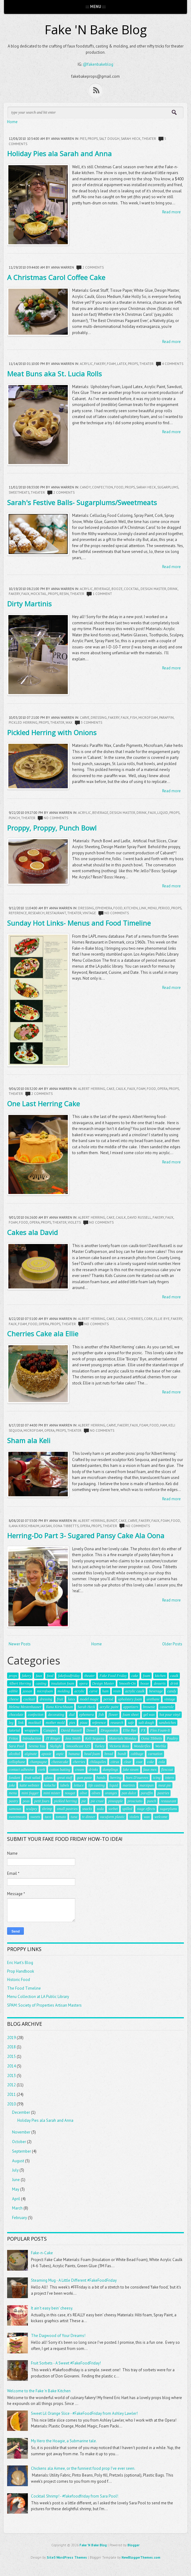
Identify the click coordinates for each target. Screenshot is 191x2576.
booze (117, 589)
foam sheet (131, 1714)
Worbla (160, 1746)
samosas (15, 1809)
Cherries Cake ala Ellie (42, 1333)
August (18, 2160)
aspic (60, 1754)
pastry (13, 1801)
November (21, 2132)
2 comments (93, 267)
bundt (111, 1520)
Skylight (56, 1746)
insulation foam (62, 1683)
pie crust (97, 1801)
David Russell (139, 1217)
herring (115, 1777)
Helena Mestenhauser (25, 1707)
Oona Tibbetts (66, 1526)
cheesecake (59, 1762)
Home (12, 121)
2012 (11, 2085)
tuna (74, 1817)
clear (128, 1762)
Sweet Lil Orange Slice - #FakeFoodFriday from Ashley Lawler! (84, 2413)
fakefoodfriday (69, 1675)
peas (26, 1801)
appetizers (130, 1707)
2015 (11, 2056)
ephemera (103, 908)
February (19, 2217)
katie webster (29, 1785)
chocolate (16, 1714)
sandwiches (167, 1722)
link (142, 908)
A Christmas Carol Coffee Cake (56, 277)
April (16, 2198)
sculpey (31, 1809)
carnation (155, 1754)
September (21, 2151)
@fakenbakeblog (98, 64)
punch (14, 818)
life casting (96, 1785)
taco (48, 1817)
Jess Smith (72, 1738)
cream (79, 1769)
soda (100, 1809)
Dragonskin (109, 1730)
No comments (56, 818)
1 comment (102, 594)
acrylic (86, 364)
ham (163, 1425)
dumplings (110, 1769)
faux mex (150, 1769)
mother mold (55, 1722)
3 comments (91, 722)
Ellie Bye (162, 1319)
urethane (152, 1699)
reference (18, 913)
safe (131, 1722)
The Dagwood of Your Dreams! (58, 2335)
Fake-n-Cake (42, 2253)
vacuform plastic (112, 1817)
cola (161, 1762)
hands (101, 1777)
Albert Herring (91, 1089)
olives (96, 1793)
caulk (121, 1089)
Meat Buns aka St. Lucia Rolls (54, 373)
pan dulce (129, 1793)
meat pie (164, 1785)
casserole (167, 1707)
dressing (99, 717)
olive (83, 1793)
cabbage (137, 1754)
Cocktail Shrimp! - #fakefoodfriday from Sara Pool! (74, 2496)
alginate (30, 1754)
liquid (162, 812)
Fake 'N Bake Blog (96, 29)
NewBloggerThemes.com (141, 2557)
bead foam (92, 1754)
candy (85, 487)
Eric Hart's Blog (20, 1962)
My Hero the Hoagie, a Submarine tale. (64, 2441)
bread (108, 1754)
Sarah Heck (131, 138)
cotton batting (60, 1769)
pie (83, 1801)
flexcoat (167, 1769)
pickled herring (23, 722)
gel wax (149, 1714)
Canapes (49, 1730)
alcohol (14, 1754)
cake (110, 1089)
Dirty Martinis (29, 603)
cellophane (17, 1762)
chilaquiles (98, 1762)
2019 (11, 2037)
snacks (87, 1809)
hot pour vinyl (169, 1714)
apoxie (46, 1754)
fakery (100, 364)
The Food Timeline (24, 1988)
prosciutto (135, 1801)
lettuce (79, 1785)
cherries (135, 1319)
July (15, 2170)
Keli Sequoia (94, 1738)
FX (143, 1730)
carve (84, 717)
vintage (89, 913)
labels (64, 1785)
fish (133, 717)
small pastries (67, 1809)
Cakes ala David (32, 1232)
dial (72, 1714)
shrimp (47, 1809)
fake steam (131, 1769)
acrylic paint (109, 1707)
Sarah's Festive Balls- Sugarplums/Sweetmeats (82, 502)
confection (102, 487)
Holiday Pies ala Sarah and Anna (59, 153)
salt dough (109, 138)
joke (12, 1785)
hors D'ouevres (137, 1777)
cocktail (131, 589)
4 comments (172, 364)
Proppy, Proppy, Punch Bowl (52, 827)
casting (41, 1683)
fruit (60, 1699)
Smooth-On (127, 1683)
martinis (129, 1785)
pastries (163, 1793)
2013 (11, 2075)
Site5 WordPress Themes (67, 2557)
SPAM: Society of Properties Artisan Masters (44, 2005)
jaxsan (46, 1526)
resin (64, 594)
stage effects (146, 1809)
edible (13, 1691)
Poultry (172, 1738)
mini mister (51, 1793)
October (19, 2141)
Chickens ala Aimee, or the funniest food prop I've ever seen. (83, 2468)
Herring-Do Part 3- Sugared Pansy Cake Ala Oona (85, 1535)
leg (11, 1722)
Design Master (153, 589)
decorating (56, 1714)
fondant (14, 1777)
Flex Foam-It (160, 1730)
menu (152, 908)
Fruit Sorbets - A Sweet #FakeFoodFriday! (66, 2363)
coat (139, 1762)
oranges (111, 1793)
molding (64, 1691)
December (21, 2112)
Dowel (91, 1730)
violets (74, 1222)
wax (69, 722)
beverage (102, 589)
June (16, 2179)
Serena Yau (36, 1746)
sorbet (113, 1809)
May (15, 2189)
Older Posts (172, 1644)
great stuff (64, 1777)
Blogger (134, 2545)
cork (148, 1319)
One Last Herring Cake (43, 1103)
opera (162, 1089)
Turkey (99, 1746)
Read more (171, 212)
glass (49, 1777)
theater (149, 138)
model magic (89, 1699)
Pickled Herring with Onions (52, 732)
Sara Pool (16, 1746)
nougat (70, 1793)
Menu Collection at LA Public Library (38, 1996)
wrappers (31, 1730)
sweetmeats (19, 492)
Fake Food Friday (113, 1675)
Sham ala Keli (28, 1440)
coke (150, 1762)
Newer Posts (20, 1644)
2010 (11, 2104)
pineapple (115, 1801)
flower (113, 1714)
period (164, 908)
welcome (160, 1817)
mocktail (39, 594)
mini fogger (30, 1793)
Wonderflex (142, 1746)
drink (172, 589)
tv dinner (88, 1817)
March (17, 2208)
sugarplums (167, 487)
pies (83, 138)
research (36, 913)
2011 (11, 2094)
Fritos (13, 1738)
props (93, 138)
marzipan (147, 1785)
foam (111, 364)
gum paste (84, 1777)
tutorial (14, 1730)
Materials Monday (123, 1738)
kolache (49, 1785)
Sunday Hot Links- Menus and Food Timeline (79, 923)
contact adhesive (21, 1769)
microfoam (148, 717)
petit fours (41, 1801)
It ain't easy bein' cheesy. (52, 2308)
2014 (11, 2066)
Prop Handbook (20, 1971)
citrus (115, 1762)
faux (25, 594)
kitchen (131, 908)
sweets (35, 1817)
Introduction (32, 1738)
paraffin (166, 717)
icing (156, 1777)
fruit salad (32, 1777)
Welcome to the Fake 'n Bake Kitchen (39, 2391)
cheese (14, 1699)
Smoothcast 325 (78, 1746)
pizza (84, 1722)
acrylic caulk (134, 1691)
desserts (160, 1683)
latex (122, 364)
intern (169, 1777)
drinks (93, 1769)
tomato (61, 1817)
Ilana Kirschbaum (24, 1526)
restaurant (56, 913)
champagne (38, 1762)
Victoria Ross (119, 1746)
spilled (127, 1809)
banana (74, 1754)
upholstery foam (130, 1699)
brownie (149, 1707)
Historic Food (18, 1979)
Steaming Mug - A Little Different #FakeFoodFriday (74, 2280)
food (119, 487)
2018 (11, 2047)
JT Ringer (53, 1738)
